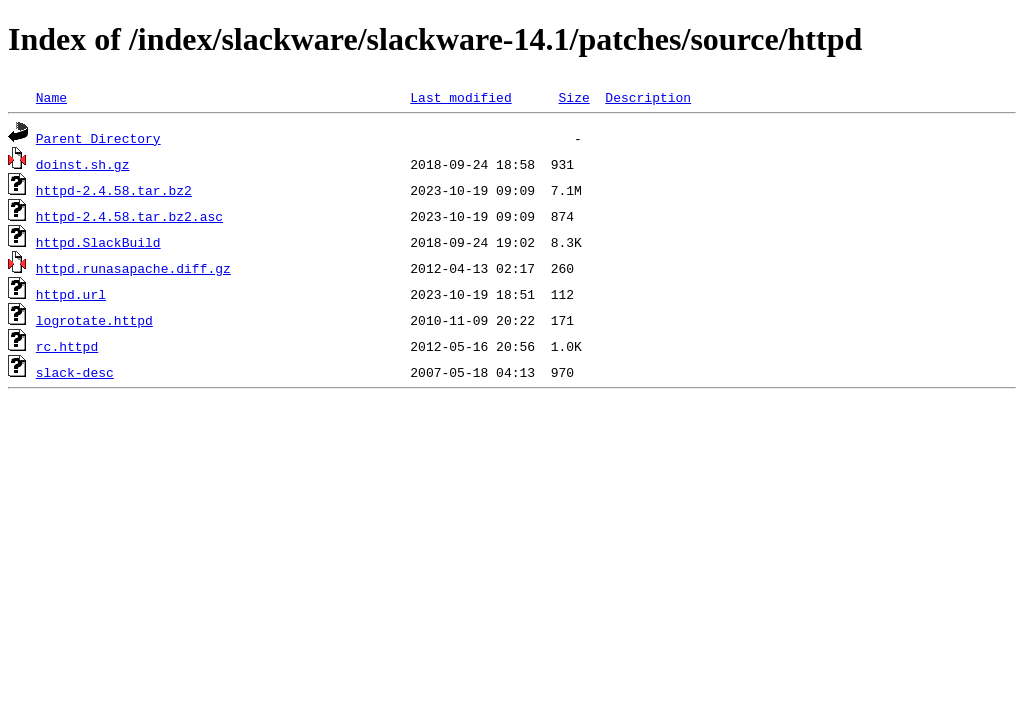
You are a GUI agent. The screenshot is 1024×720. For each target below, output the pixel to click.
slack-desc (75, 372)
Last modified (460, 97)
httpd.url (71, 294)
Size (573, 97)
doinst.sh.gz (83, 164)
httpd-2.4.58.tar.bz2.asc (129, 216)
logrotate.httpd (94, 320)
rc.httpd (67, 346)
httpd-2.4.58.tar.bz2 (114, 190)
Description (648, 97)
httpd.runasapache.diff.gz (133, 268)
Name (51, 97)
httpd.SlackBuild (98, 242)
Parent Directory (98, 138)
